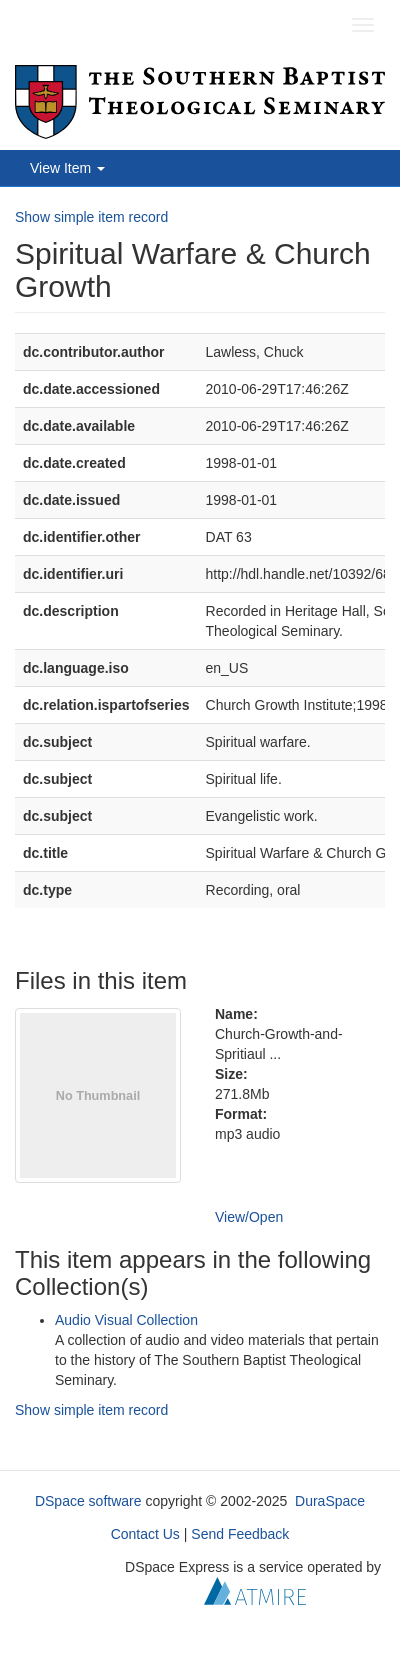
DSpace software (88, 1501)
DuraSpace (330, 1501)
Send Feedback (240, 1534)
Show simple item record (91, 217)
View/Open (249, 1217)
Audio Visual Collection (126, 1320)
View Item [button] (67, 168)
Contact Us (145, 1534)
